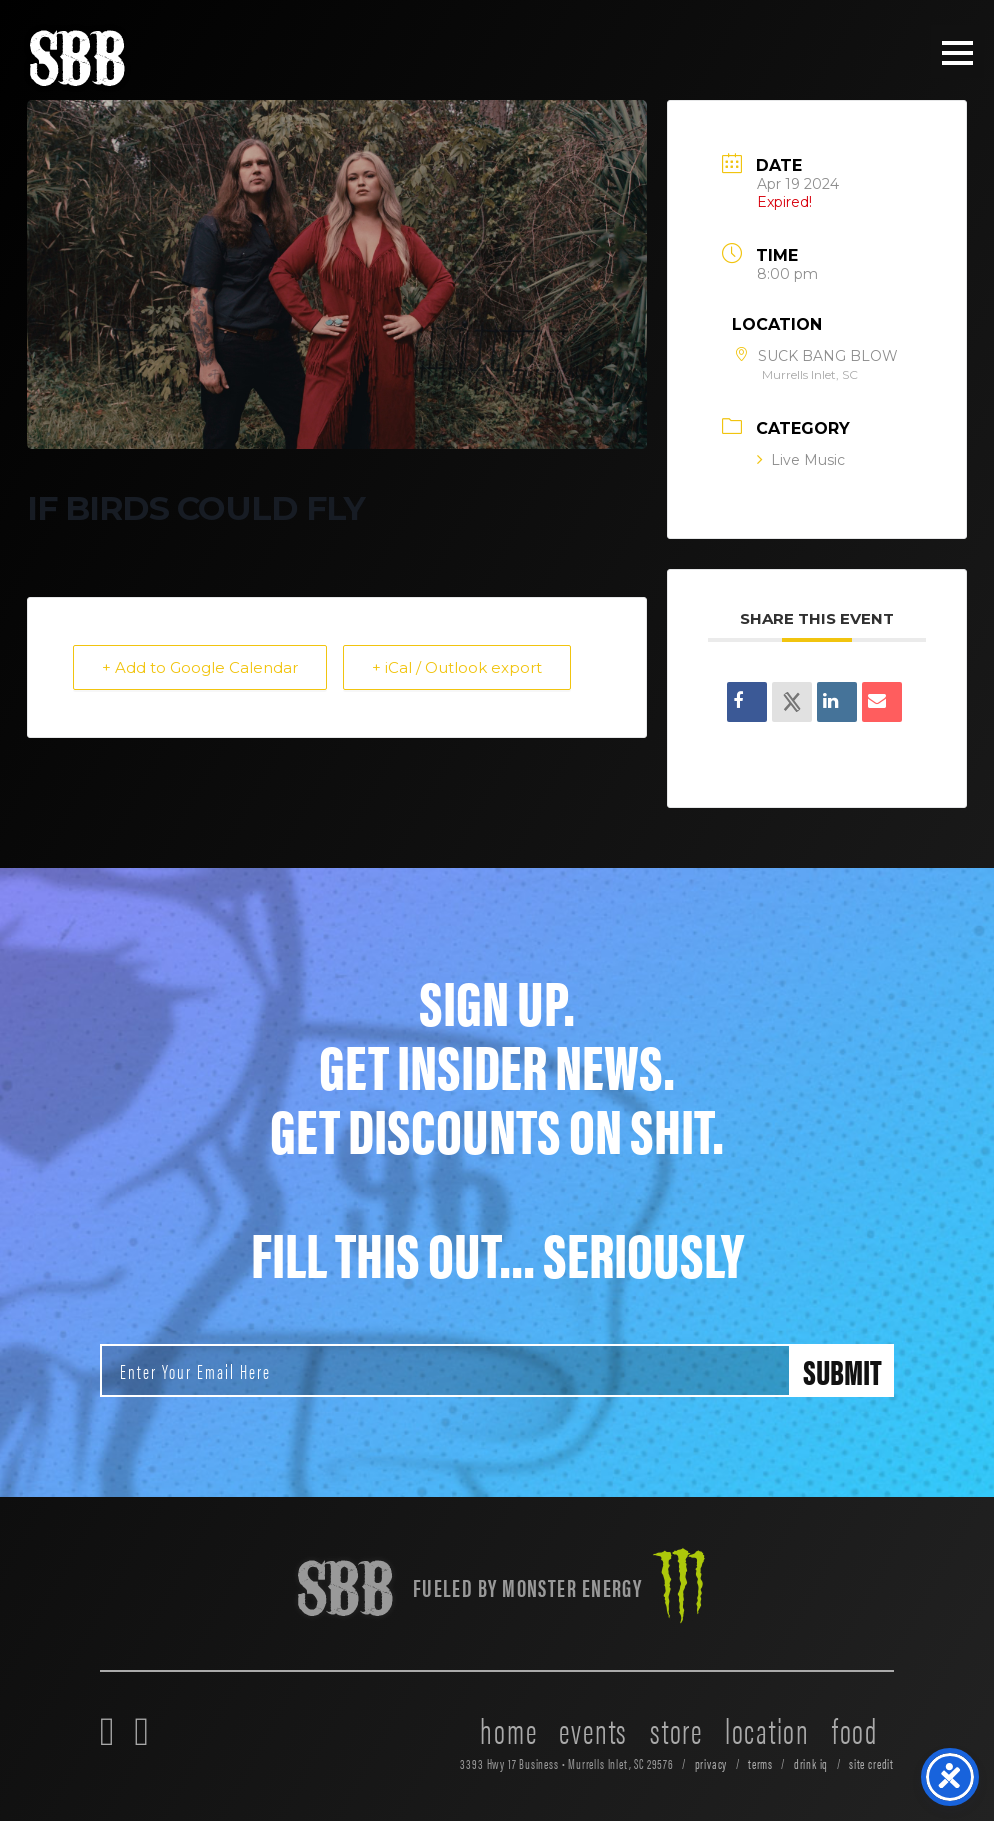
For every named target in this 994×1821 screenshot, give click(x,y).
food (855, 1729)
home (508, 1729)
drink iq (811, 1763)
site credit (871, 1763)
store (676, 1729)
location (767, 1729)
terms (760, 1763)
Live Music (801, 460)
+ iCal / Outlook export (457, 667)
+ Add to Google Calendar (200, 667)
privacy (711, 1763)
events (593, 1729)
